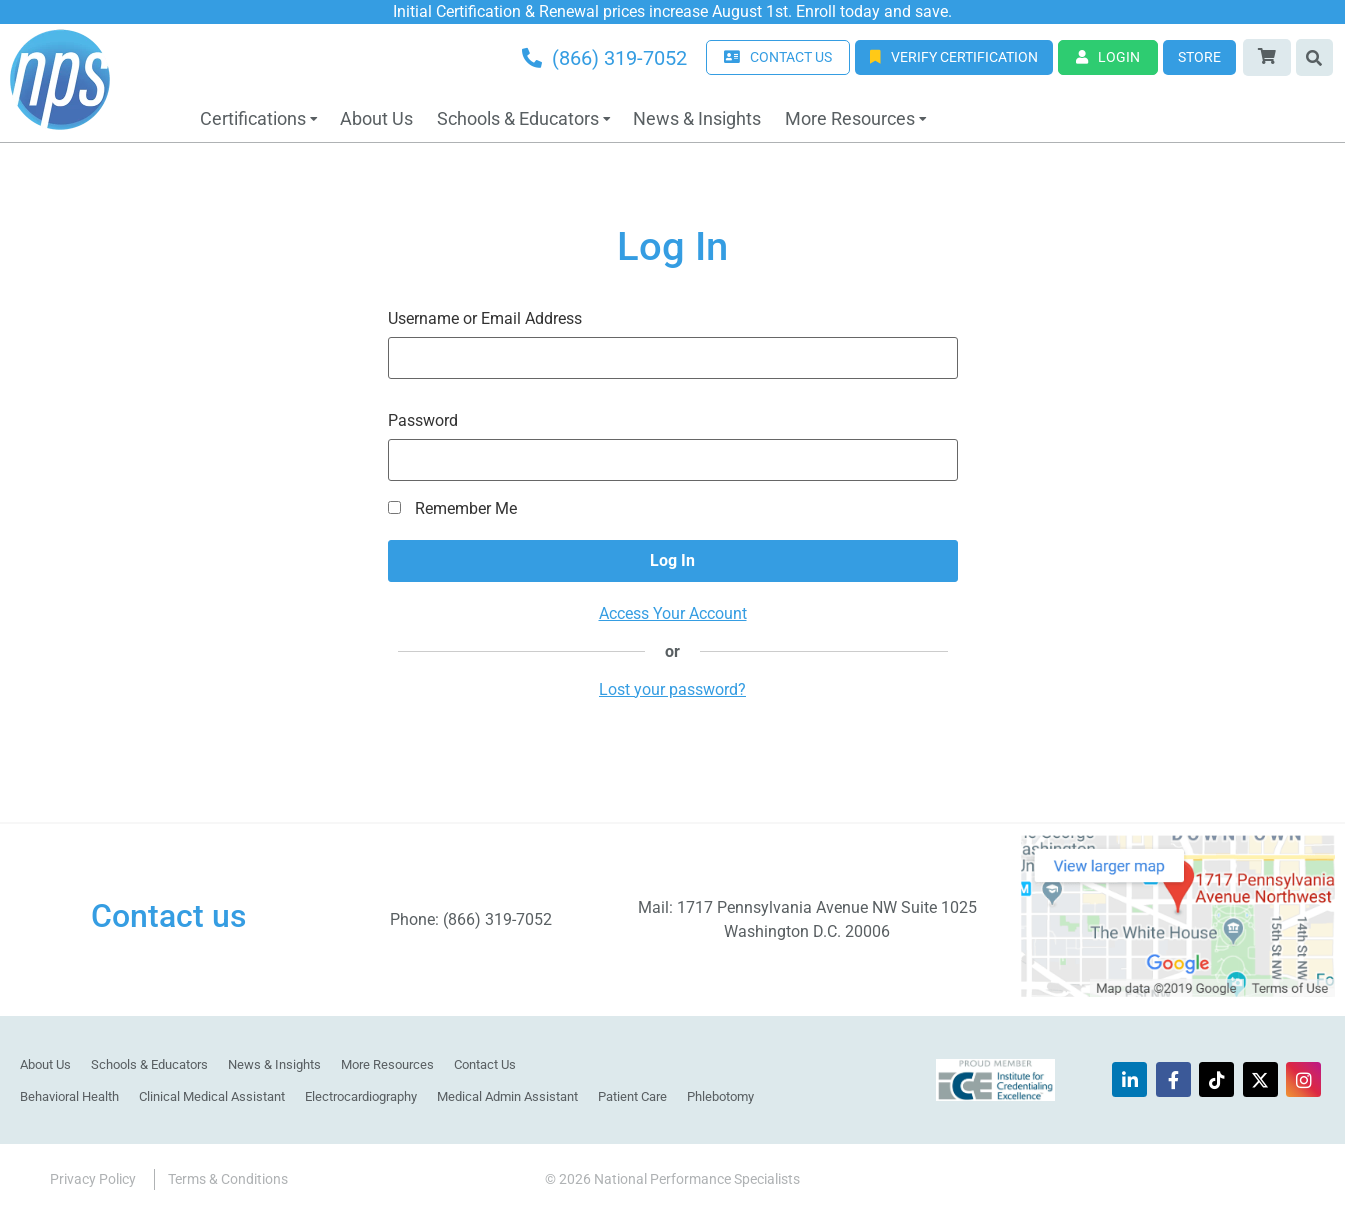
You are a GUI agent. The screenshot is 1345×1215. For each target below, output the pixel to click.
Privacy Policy (93, 1179)
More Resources (850, 118)
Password (423, 421)
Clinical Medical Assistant (212, 1096)
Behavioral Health (69, 1096)
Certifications (253, 118)
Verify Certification (954, 57)
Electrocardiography (361, 1096)
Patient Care (632, 1096)
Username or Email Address (485, 319)
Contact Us (485, 1064)
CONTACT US (778, 57)
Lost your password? (672, 689)
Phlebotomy (720, 1096)
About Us (376, 118)
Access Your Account (673, 613)
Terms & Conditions (228, 1179)
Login (1108, 57)
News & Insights (697, 118)
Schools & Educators (518, 118)
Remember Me (452, 509)
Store (1199, 57)
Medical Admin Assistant (507, 1096)
